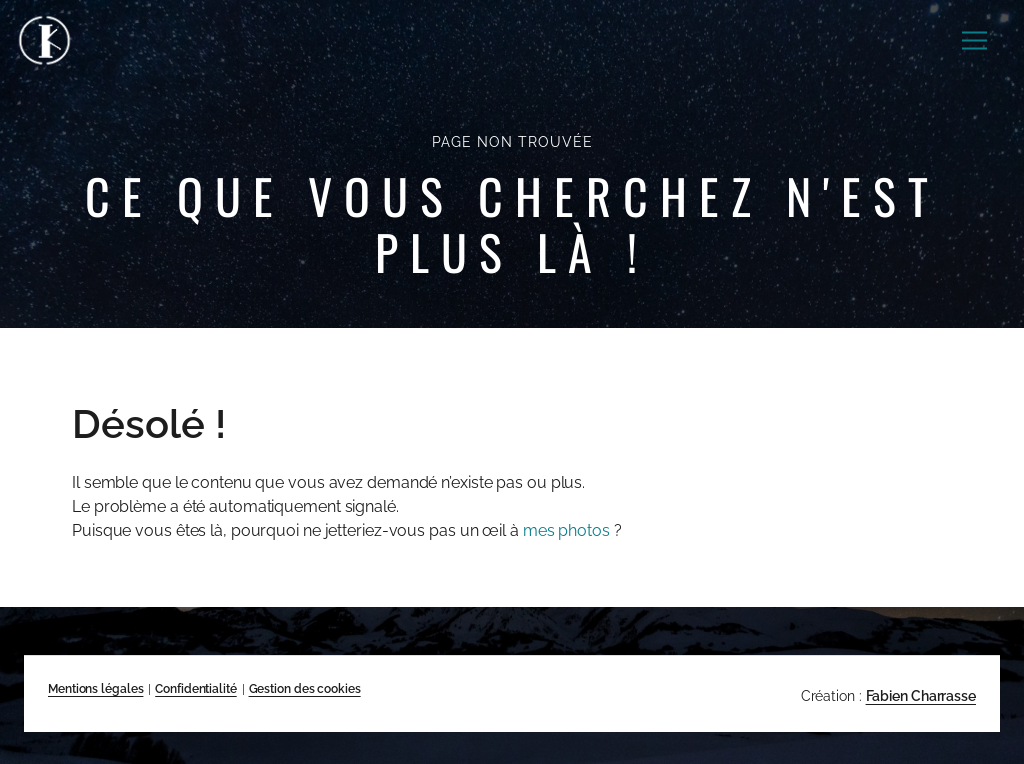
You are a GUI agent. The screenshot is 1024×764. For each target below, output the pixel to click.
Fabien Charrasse (921, 696)
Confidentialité (196, 689)
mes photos (566, 530)
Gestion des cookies (305, 689)
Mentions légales (95, 689)
